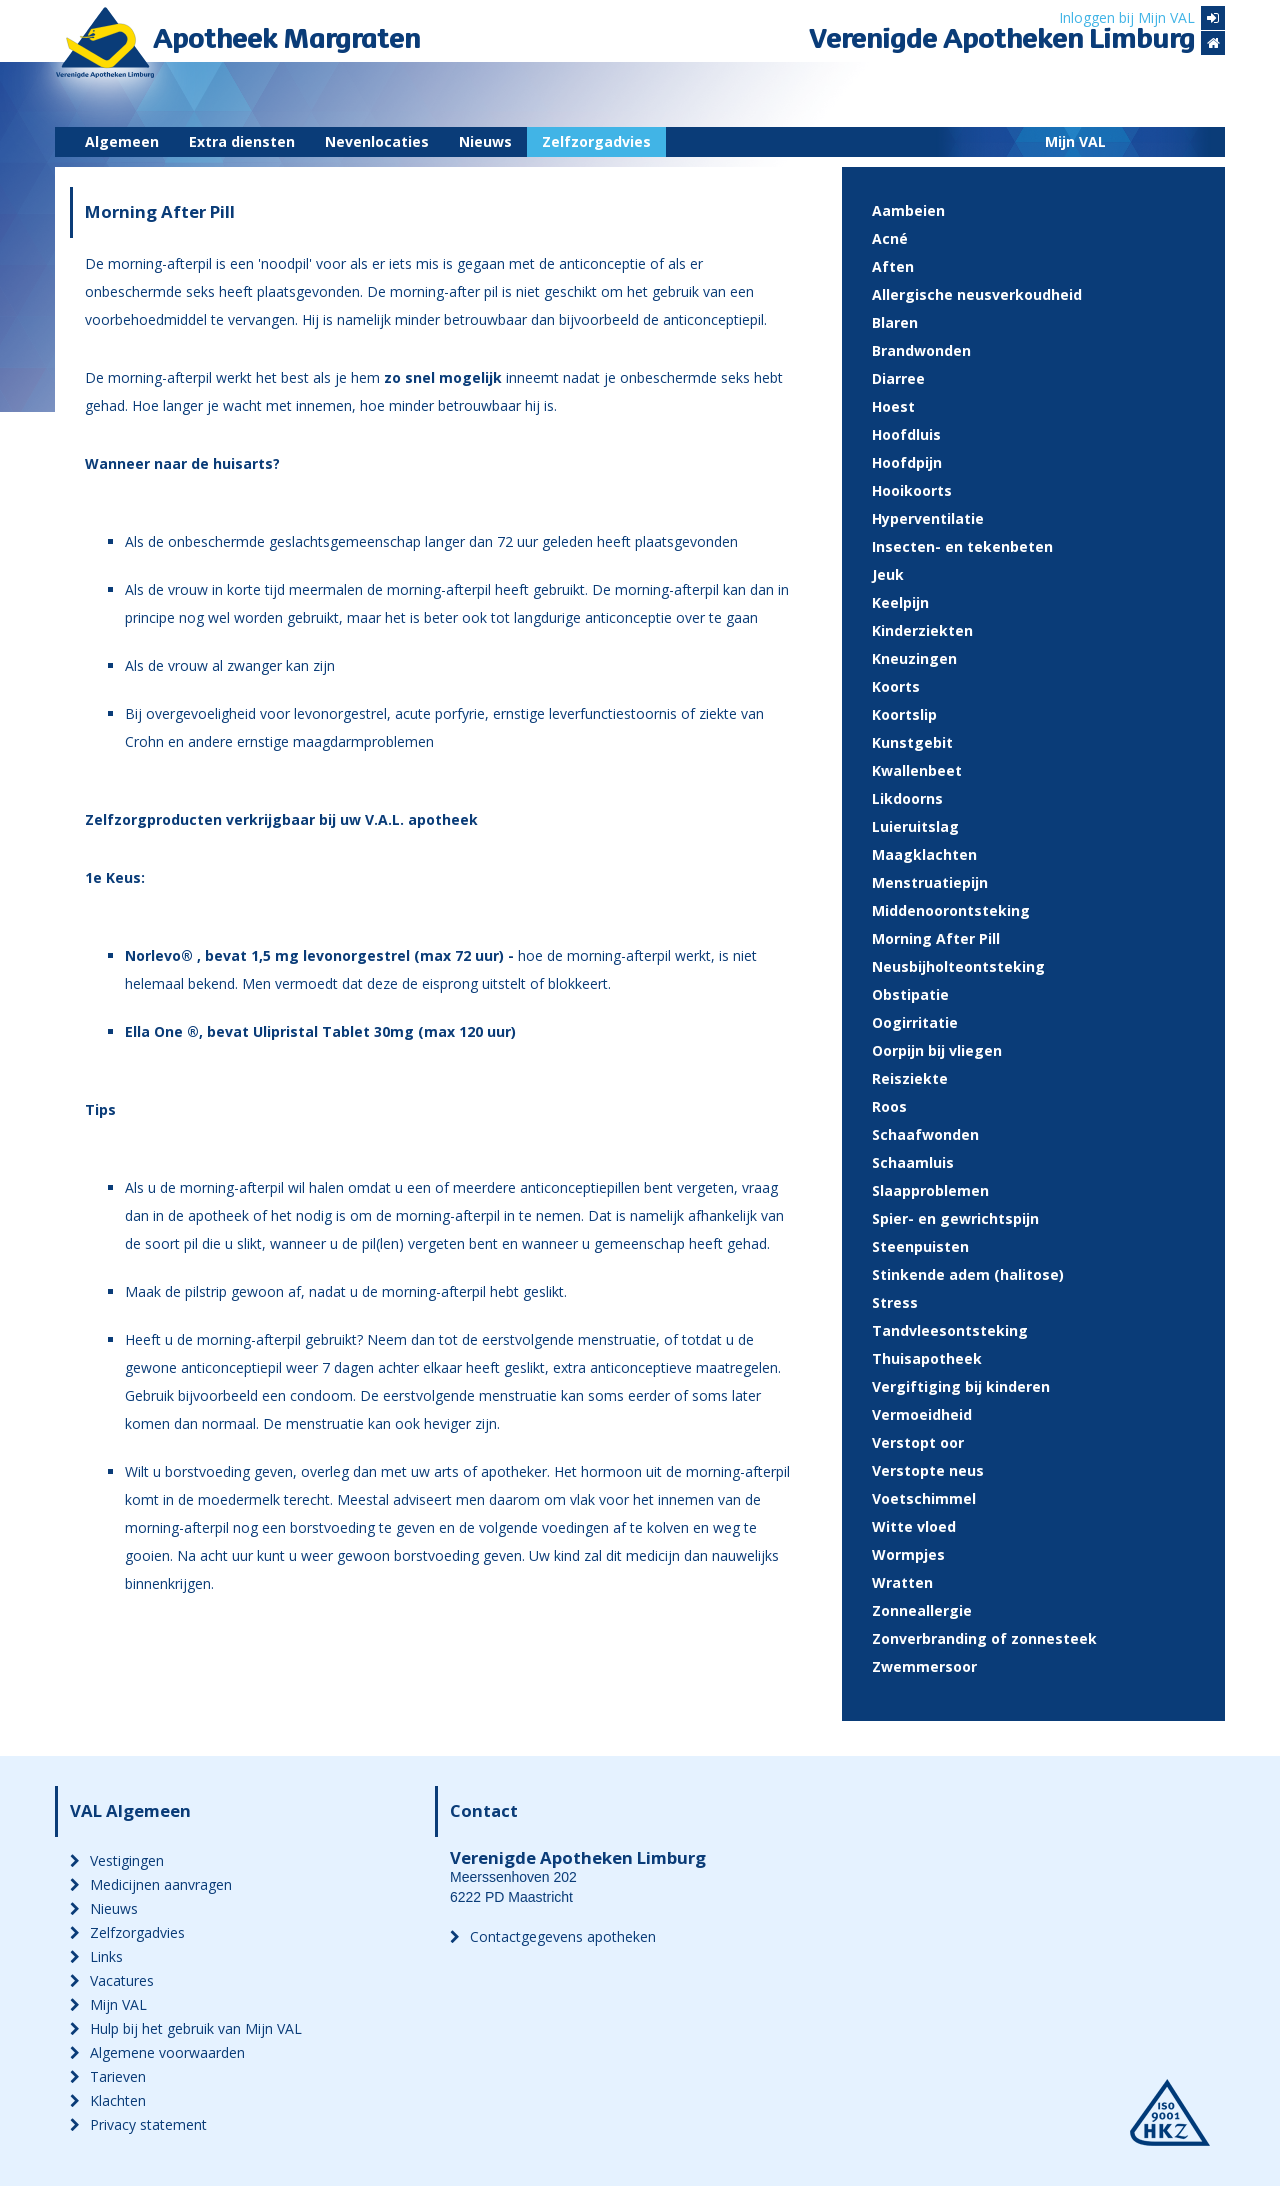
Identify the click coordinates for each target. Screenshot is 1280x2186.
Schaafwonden (925, 1134)
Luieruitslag (915, 826)
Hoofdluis (906, 434)
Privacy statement (138, 2124)
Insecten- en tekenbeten (962, 546)
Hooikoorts (912, 490)
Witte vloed (914, 1526)
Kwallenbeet (917, 770)
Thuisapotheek (927, 1358)
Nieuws (485, 141)
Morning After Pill (936, 938)
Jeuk (888, 574)
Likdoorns (907, 798)
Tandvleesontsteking (950, 1330)
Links (96, 1956)
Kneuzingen (914, 658)
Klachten (108, 2100)
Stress (895, 1302)
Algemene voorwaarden (157, 2052)
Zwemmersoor (924, 1666)
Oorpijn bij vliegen (937, 1050)
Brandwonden (921, 350)
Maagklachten (924, 854)
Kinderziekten (922, 630)
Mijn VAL (1075, 141)
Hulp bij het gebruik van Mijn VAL (186, 2028)
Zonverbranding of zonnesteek (984, 1638)
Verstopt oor (918, 1442)
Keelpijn (900, 602)
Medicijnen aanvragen (151, 1884)
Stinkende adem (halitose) (968, 1274)
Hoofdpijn (907, 462)
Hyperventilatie (928, 518)
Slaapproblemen (930, 1190)
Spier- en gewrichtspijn (955, 1218)
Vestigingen (117, 1860)
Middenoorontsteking (951, 910)
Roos (889, 1106)
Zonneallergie (922, 1610)
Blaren (895, 322)
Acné (890, 238)
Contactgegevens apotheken (553, 1936)
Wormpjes (908, 1554)
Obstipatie (910, 994)
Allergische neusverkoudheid (977, 294)
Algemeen (122, 141)
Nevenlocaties (377, 141)
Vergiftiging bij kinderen (961, 1386)
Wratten (902, 1582)
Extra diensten (242, 141)
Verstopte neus (928, 1470)
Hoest (893, 406)
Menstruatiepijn (930, 882)
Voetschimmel (924, 1498)
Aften (893, 266)
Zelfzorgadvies (596, 141)
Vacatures (112, 1980)
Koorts (896, 686)
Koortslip (904, 714)
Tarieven (108, 2076)
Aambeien (908, 210)
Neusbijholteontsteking (958, 966)
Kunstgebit (912, 742)
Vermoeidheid (922, 1414)
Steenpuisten (920, 1246)
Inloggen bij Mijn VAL (1142, 18)
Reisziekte (910, 1078)
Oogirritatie (915, 1022)
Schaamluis (913, 1162)
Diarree (898, 378)
